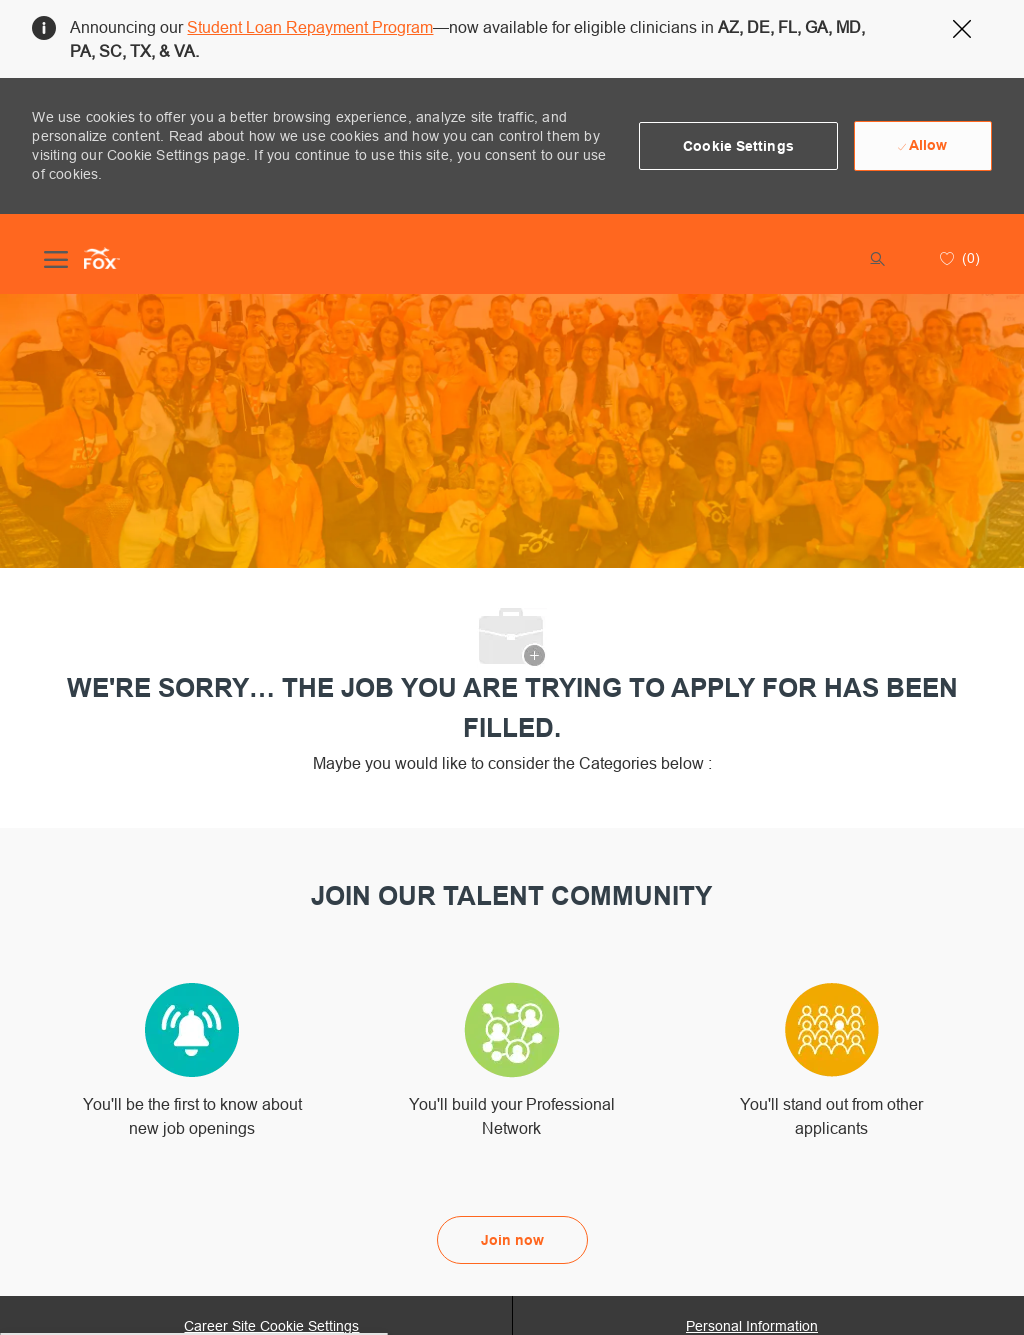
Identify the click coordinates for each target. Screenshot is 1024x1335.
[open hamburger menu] (56, 258)
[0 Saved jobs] (957, 258)
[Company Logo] (102, 258)
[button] (738, 146)
